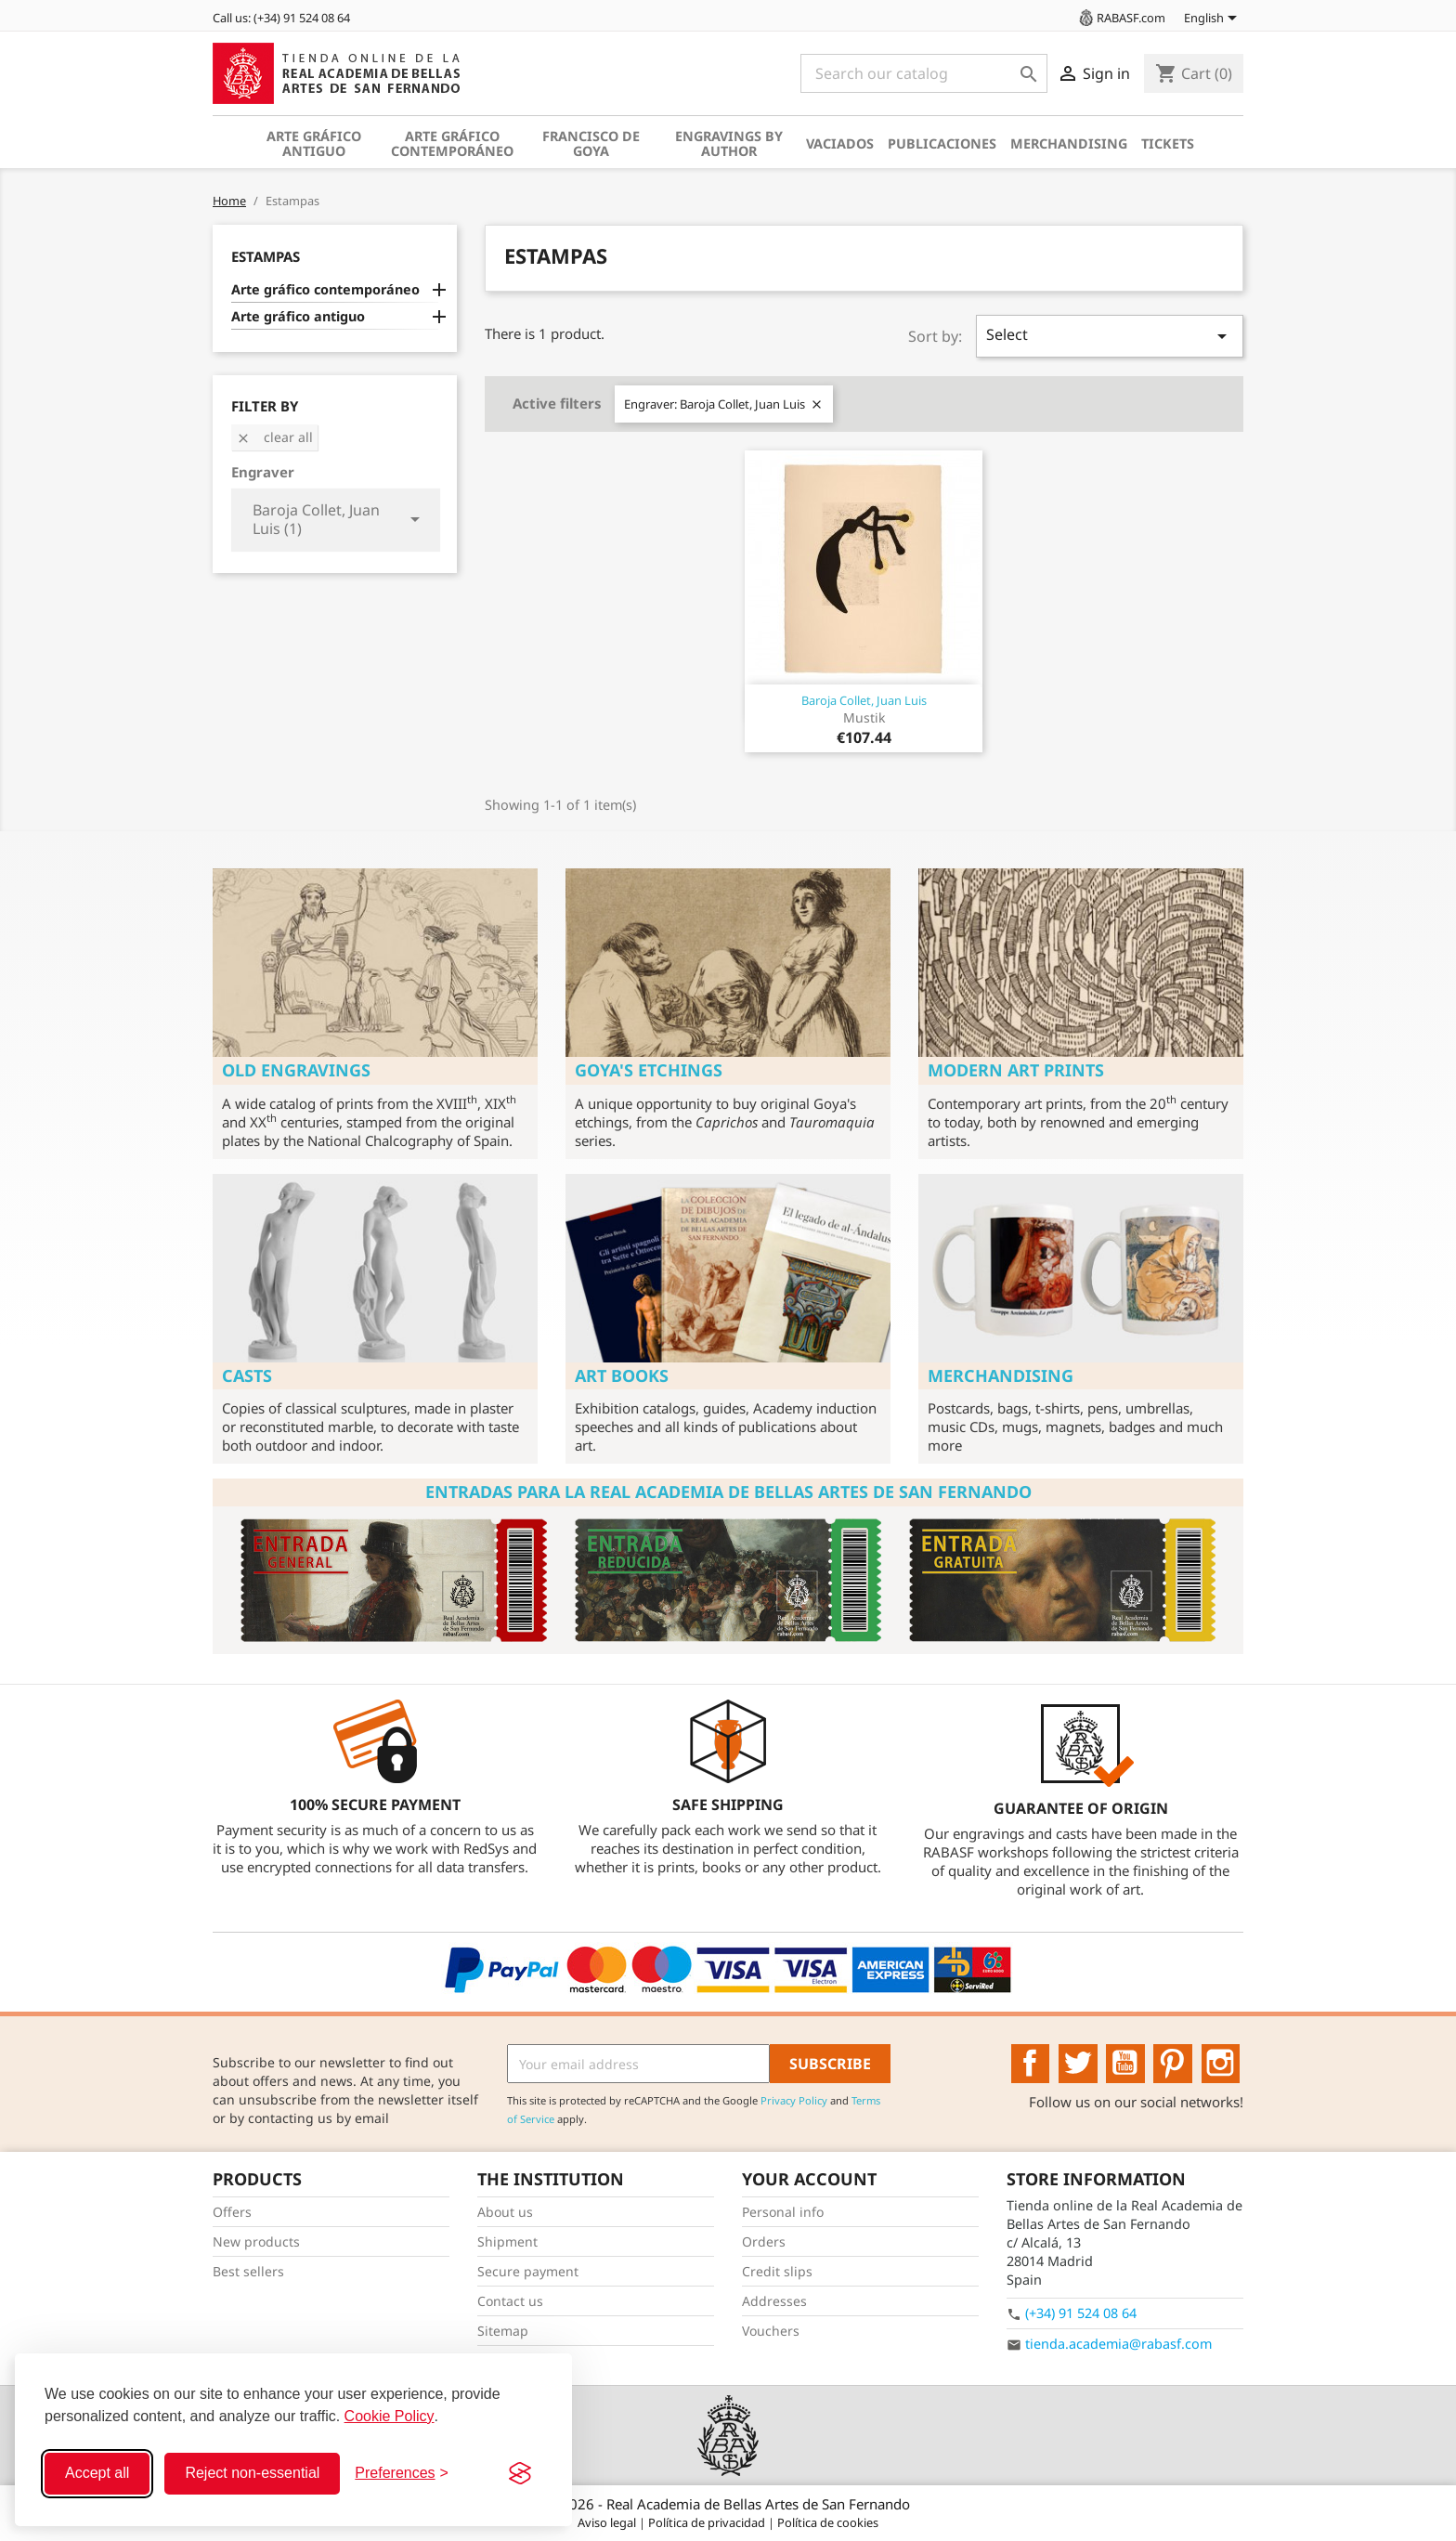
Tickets (1167, 143)
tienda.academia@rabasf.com (1118, 2343)
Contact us (510, 2301)
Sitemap (502, 2330)
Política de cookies (827, 2522)
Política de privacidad (708, 2522)
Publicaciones (942, 143)
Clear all (274, 437)
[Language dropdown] (1213, 19)
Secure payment (527, 2271)
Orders (764, 2241)
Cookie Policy (389, 2416)
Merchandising (1068, 143)
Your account (809, 2179)
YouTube (1125, 2063)
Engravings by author (729, 143)
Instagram (1221, 2063)
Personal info (783, 2212)
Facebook (1030, 2063)
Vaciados (840, 143)
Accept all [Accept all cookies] (97, 2473)
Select (1109, 335)
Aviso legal (608, 2522)
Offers (232, 2212)
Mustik (864, 717)
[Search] (923, 73)
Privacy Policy (793, 2100)
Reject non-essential (252, 2473)
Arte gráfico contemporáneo (452, 143)
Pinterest (1172, 2063)
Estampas (265, 256)
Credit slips (777, 2271)
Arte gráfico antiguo (313, 143)
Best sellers (248, 2271)
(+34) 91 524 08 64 (1081, 2313)
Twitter (1078, 2063)
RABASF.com (1120, 17)
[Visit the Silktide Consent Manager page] (520, 2473)
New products (256, 2241)
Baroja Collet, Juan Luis (864, 700)
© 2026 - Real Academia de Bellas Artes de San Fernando (728, 2504)
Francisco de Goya (591, 143)
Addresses (774, 2301)
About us (505, 2212)
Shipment (507, 2241)
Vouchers (771, 2330)
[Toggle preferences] (401, 2473)
